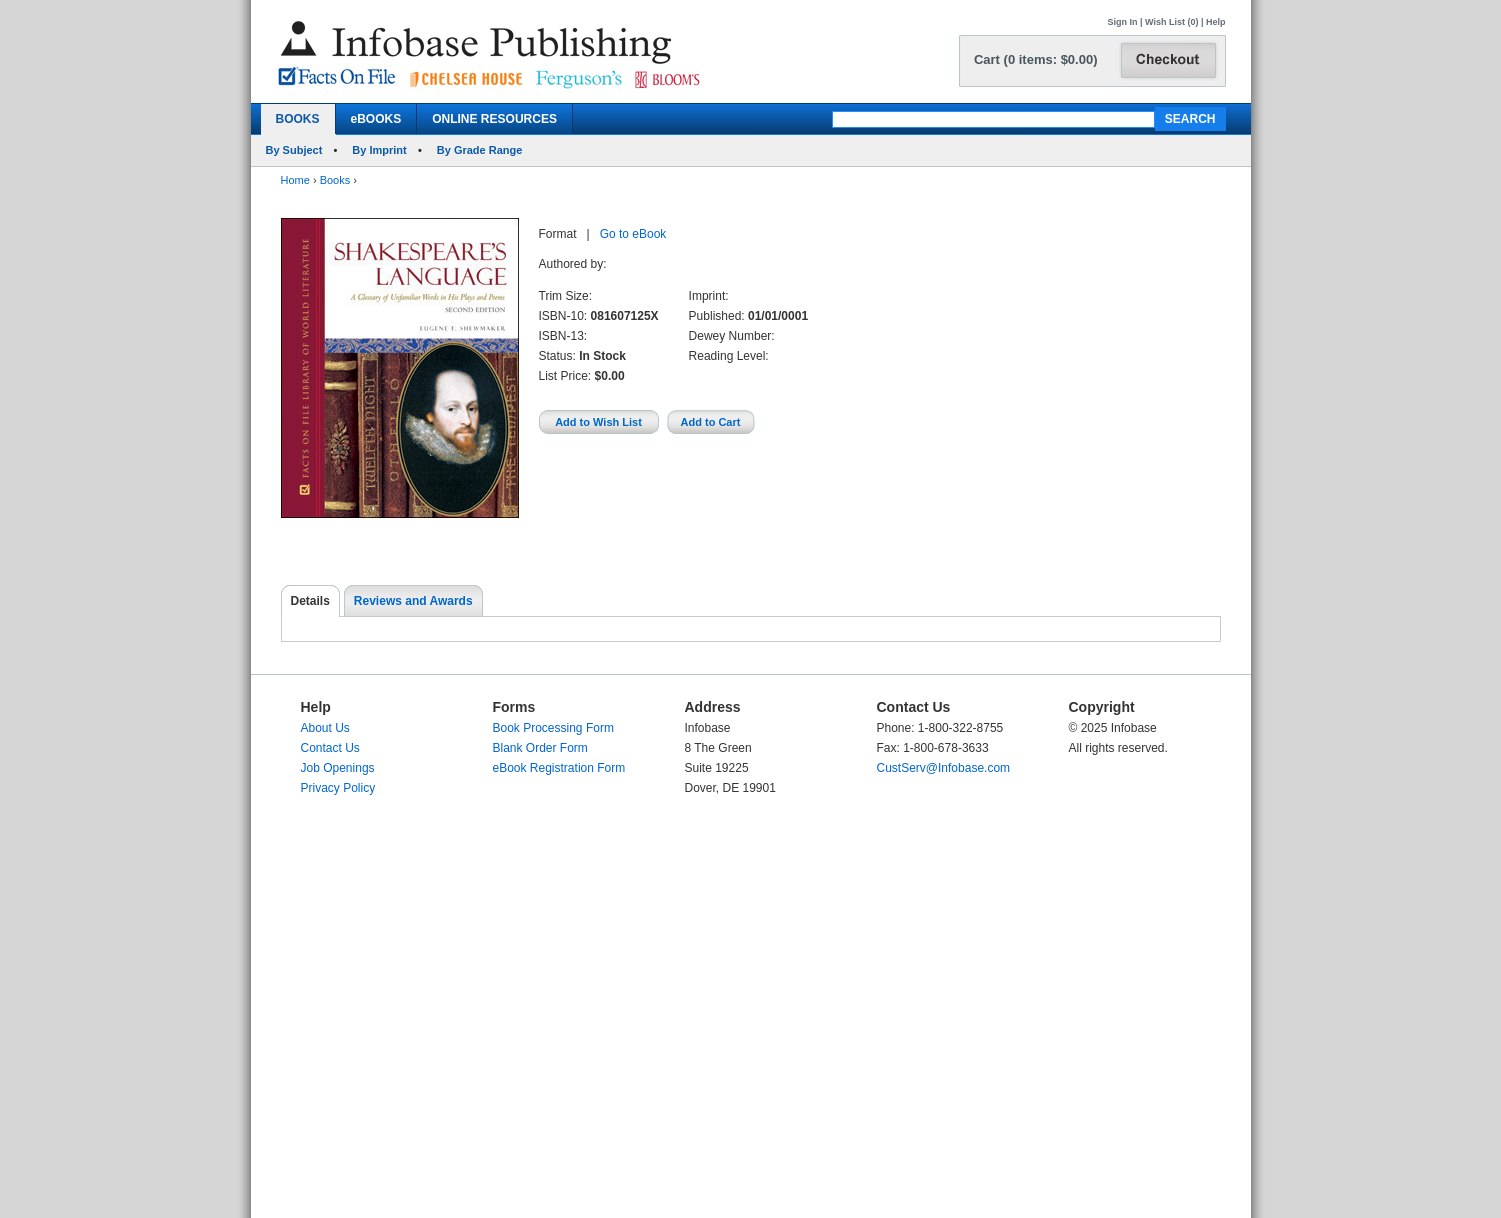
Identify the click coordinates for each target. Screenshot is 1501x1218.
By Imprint (379, 150)
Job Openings (338, 768)
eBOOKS (376, 119)
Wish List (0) (1171, 22)
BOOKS (298, 119)
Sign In (1123, 22)
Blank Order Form (540, 748)
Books (335, 180)
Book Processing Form (553, 728)
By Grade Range (480, 150)
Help (1216, 22)
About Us (325, 728)
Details (310, 601)
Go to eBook (633, 234)
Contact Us (330, 748)
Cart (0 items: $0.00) (1036, 59)
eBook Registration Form (559, 768)
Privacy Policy (338, 788)
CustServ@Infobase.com (944, 768)
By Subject (294, 150)
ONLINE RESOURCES (494, 119)
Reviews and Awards (413, 601)
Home (295, 180)
